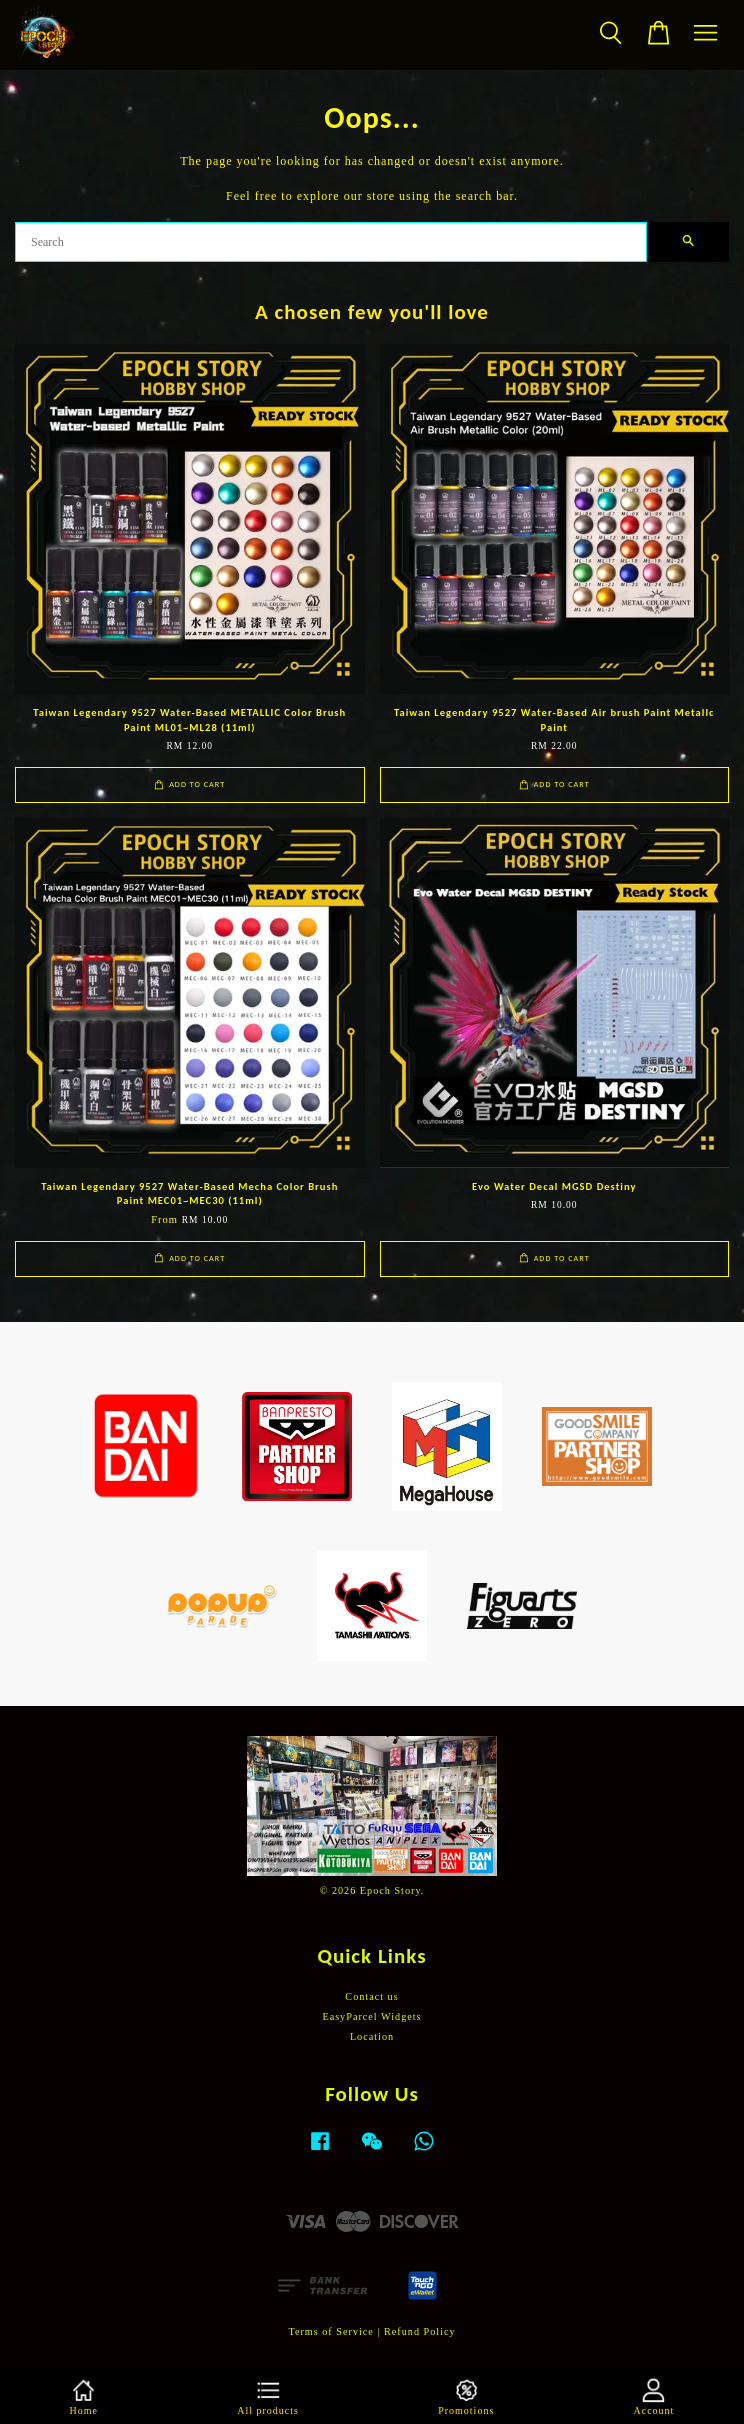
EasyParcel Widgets (371, 2016)
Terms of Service (330, 2331)
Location (372, 2036)
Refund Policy (420, 2331)
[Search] (331, 242)
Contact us (371, 1996)
